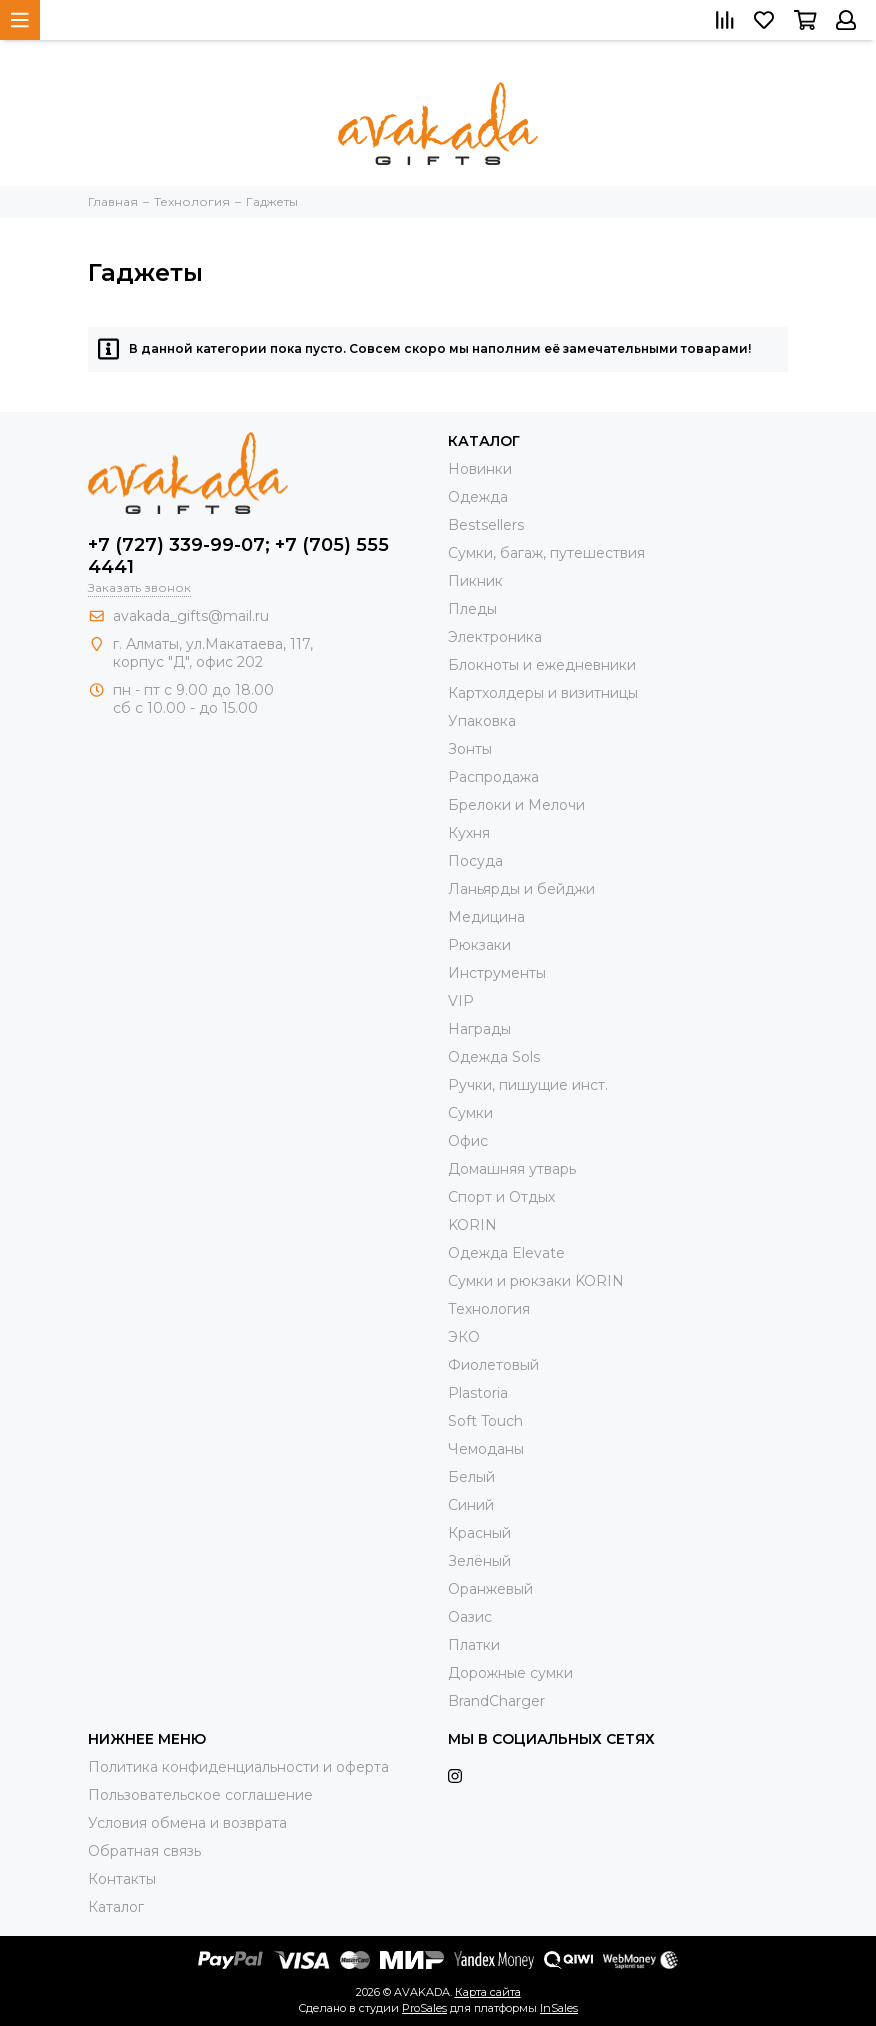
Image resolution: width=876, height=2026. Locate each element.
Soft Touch (485, 1421)
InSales (559, 2008)
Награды (479, 1029)
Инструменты (497, 973)
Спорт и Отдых (501, 1197)
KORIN (472, 1225)
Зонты (470, 749)
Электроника (495, 637)
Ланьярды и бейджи (521, 889)
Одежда (478, 497)
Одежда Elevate (506, 1253)
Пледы (472, 609)
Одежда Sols (494, 1057)
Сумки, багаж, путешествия (546, 553)
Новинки (480, 469)
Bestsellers (486, 525)
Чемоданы (486, 1449)
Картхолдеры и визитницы (543, 693)
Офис (468, 1141)
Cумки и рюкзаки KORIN (536, 1281)
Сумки (470, 1113)
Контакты (122, 1879)
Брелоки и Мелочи (516, 805)
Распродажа (493, 777)
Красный (479, 1533)
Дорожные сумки (510, 1673)
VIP (461, 1001)
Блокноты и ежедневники (542, 665)
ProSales (424, 2008)
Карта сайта (488, 1992)
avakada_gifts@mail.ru (191, 616)
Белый (471, 1477)
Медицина (486, 917)
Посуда (475, 861)
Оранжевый (490, 1589)
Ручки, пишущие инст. (528, 1085)
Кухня (469, 833)
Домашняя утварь (512, 1169)
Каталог (116, 1907)
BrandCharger (496, 1701)
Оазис (470, 1617)
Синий (471, 1505)
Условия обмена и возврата (187, 1823)
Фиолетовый (493, 1365)
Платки (474, 1645)
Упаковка (482, 721)
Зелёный (479, 1561)
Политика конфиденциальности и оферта (238, 1767)
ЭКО (464, 1337)
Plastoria (478, 1393)
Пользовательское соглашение (200, 1795)
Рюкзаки (479, 945)
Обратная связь (144, 1851)
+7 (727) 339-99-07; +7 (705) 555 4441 (238, 556)
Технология (489, 1309)
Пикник (475, 581)
